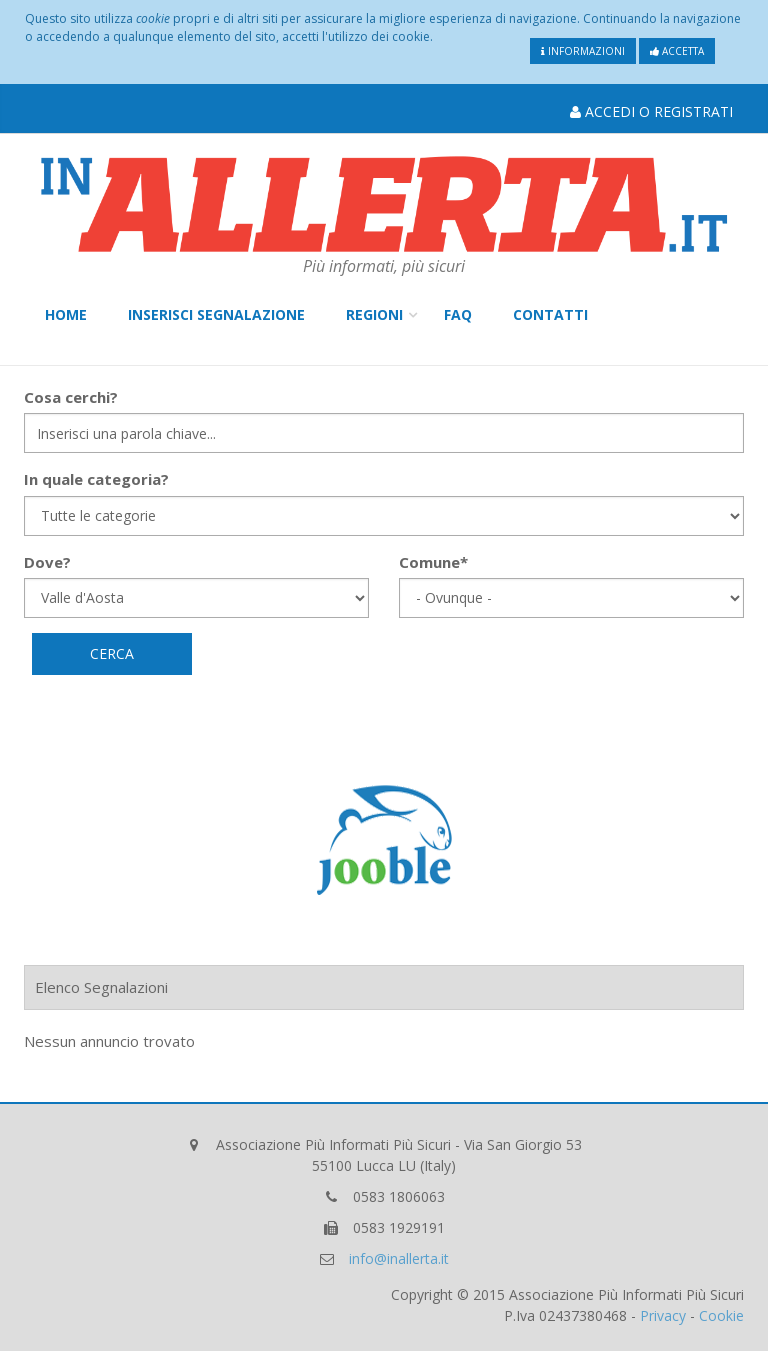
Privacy (663, 1315)
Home (66, 314)
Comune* (433, 562)
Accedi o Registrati (651, 111)
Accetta (677, 51)
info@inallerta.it (399, 1258)
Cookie (721, 1315)
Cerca (112, 653)
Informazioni (583, 51)
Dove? (47, 562)
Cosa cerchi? (71, 397)
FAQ (458, 314)
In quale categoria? (96, 479)
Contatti (550, 314)
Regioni (374, 314)
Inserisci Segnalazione (216, 314)
